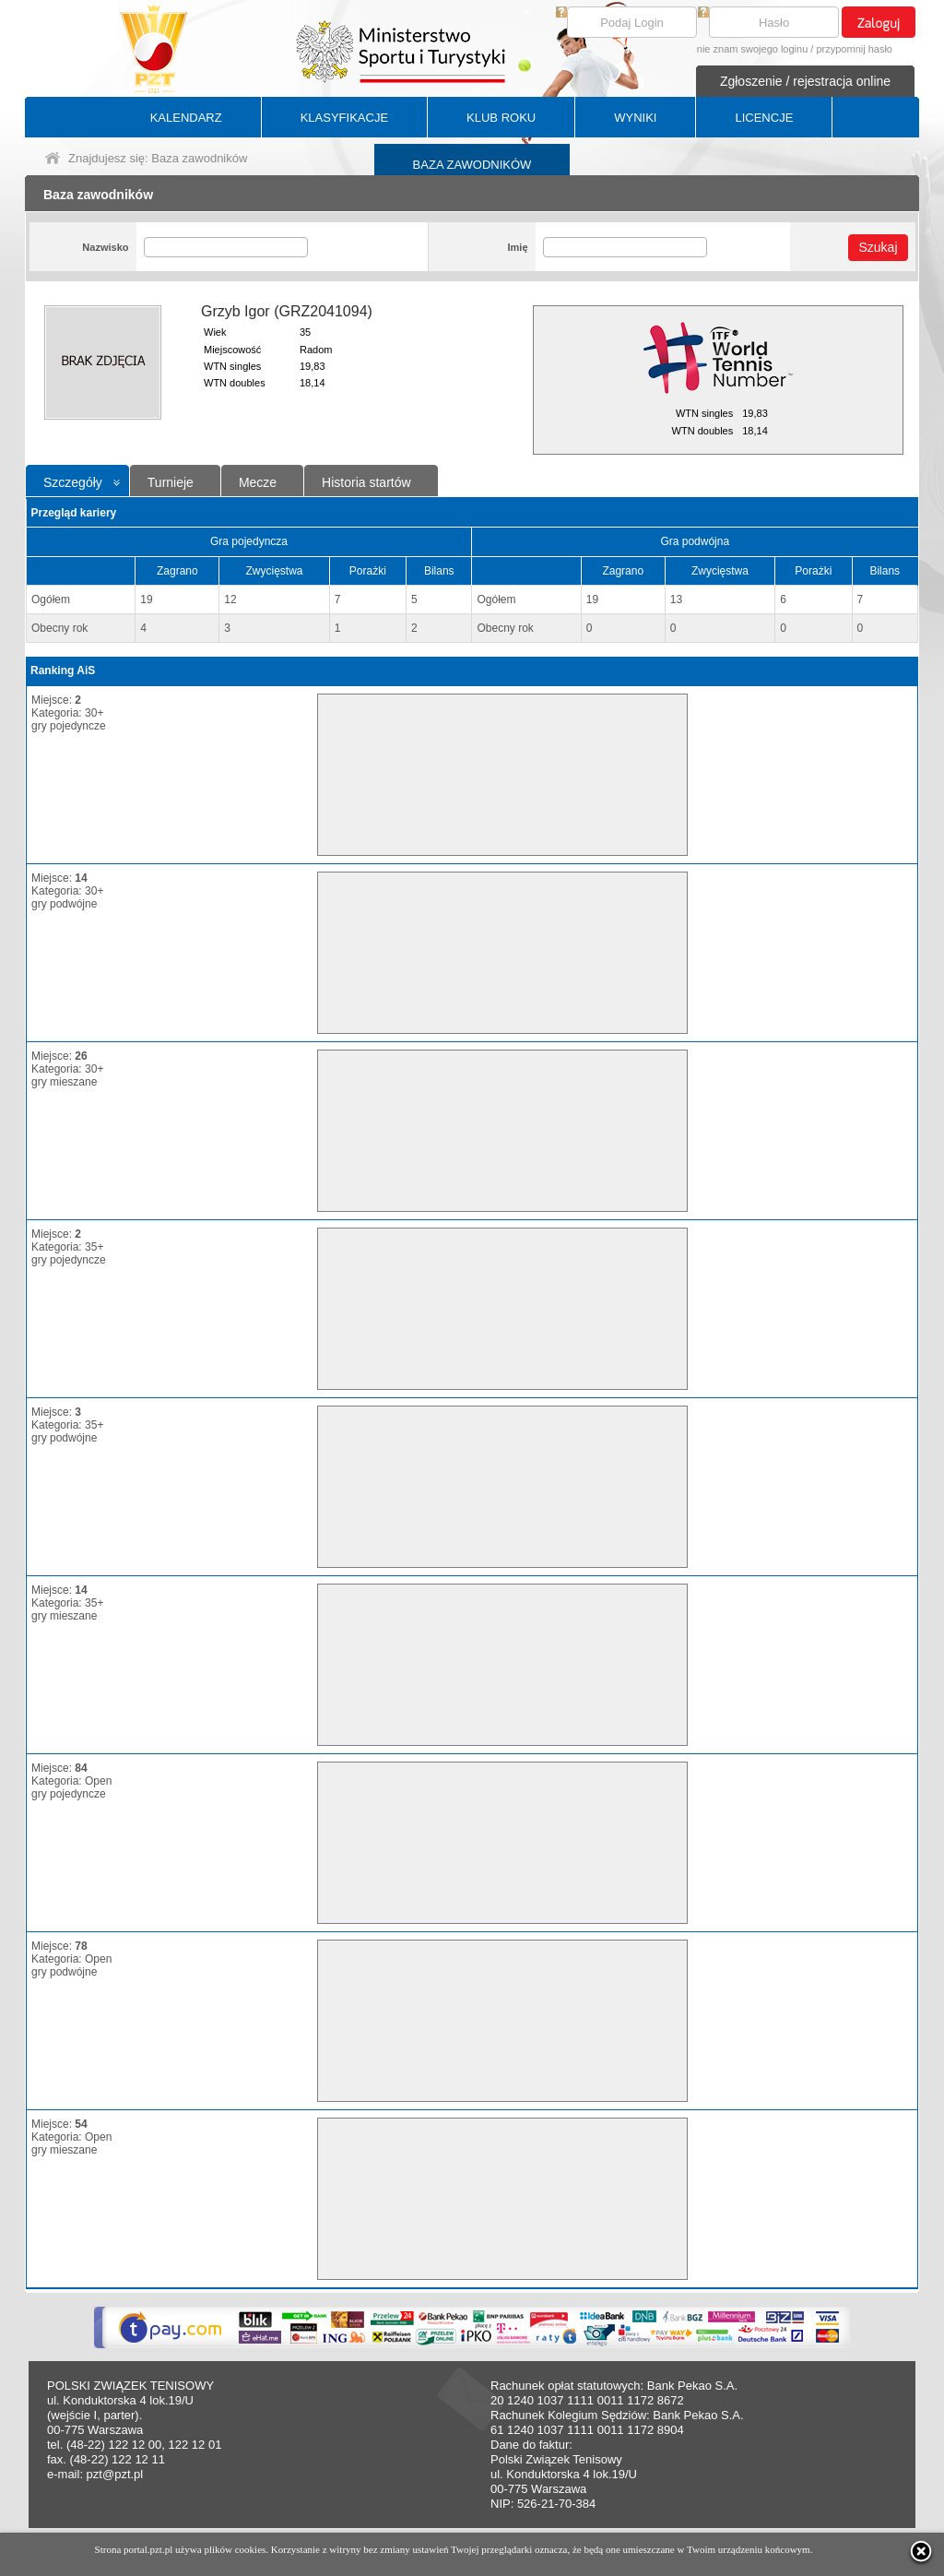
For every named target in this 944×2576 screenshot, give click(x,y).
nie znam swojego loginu (752, 48)
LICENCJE (764, 118)
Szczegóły (72, 482)
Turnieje (171, 482)
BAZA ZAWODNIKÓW (472, 165)
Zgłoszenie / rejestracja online (805, 81)
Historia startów (366, 482)
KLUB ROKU (501, 118)
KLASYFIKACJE (344, 118)
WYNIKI (635, 118)
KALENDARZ (186, 118)
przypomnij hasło (854, 48)
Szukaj (877, 247)
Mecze (258, 482)
